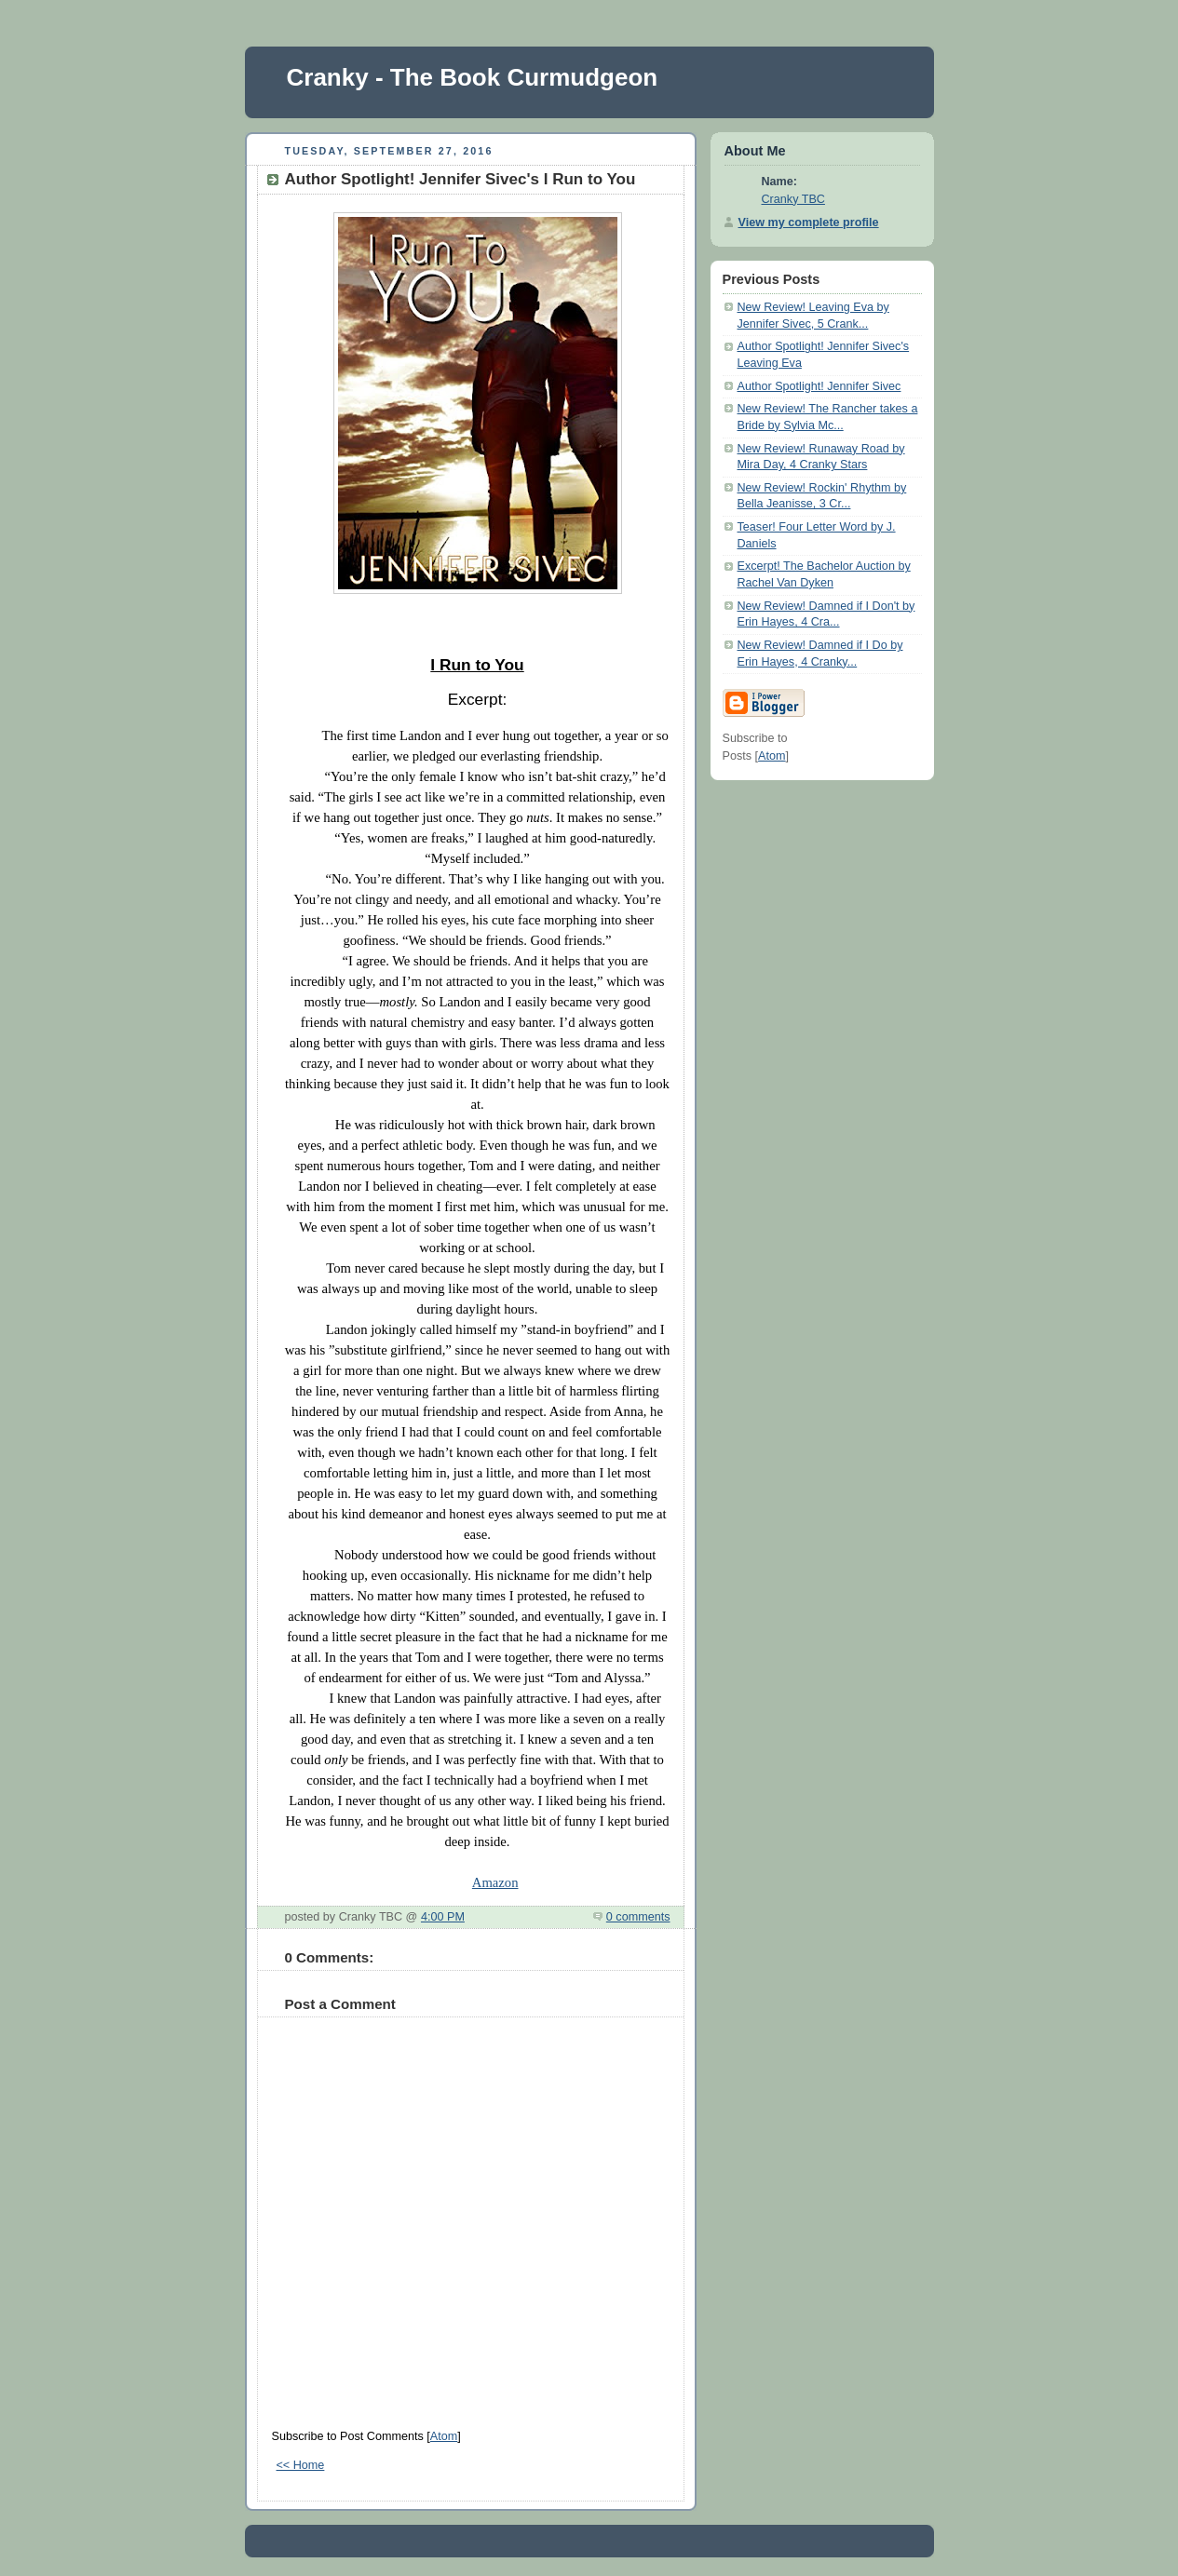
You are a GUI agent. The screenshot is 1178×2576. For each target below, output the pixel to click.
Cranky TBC (793, 199)
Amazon (495, 1882)
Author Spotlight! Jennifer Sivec (819, 386)
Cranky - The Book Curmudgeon (472, 77)
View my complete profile (808, 222)
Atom (443, 2436)
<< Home (301, 2465)
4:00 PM (443, 1916)
